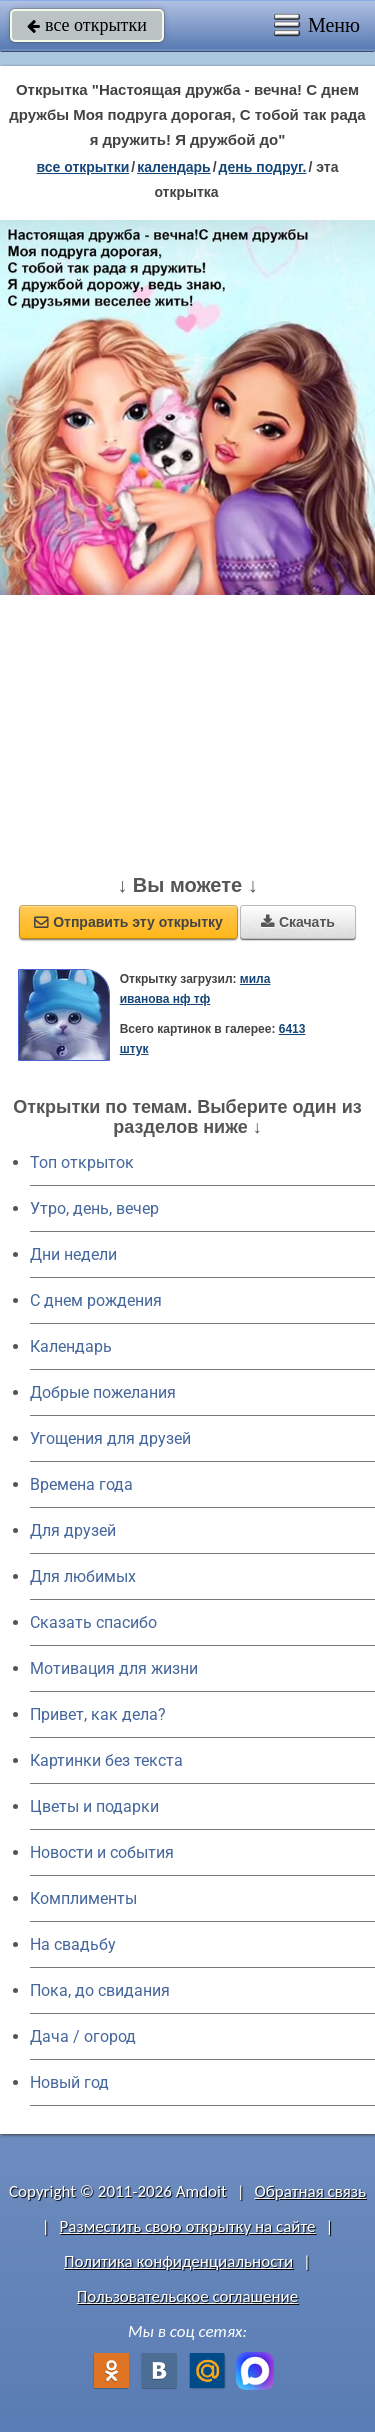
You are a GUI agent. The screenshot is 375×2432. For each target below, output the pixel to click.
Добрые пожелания (103, 1392)
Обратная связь (310, 2191)
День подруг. (263, 167)
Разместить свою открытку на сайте (188, 2226)
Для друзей (73, 1530)
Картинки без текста (106, 1760)
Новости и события (102, 1852)
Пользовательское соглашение (187, 2296)
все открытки (87, 25)
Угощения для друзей (110, 1438)
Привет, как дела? (98, 1714)
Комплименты (83, 1898)
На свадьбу (73, 1944)
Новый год (69, 2082)
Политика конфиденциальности (178, 2261)
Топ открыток (82, 1162)
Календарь (174, 167)
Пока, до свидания (100, 1990)
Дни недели (73, 1254)
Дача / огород (83, 2036)
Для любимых (83, 1576)
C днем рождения (96, 1300)
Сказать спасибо (93, 1622)
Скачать (298, 922)
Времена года (81, 1484)
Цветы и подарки (94, 1806)
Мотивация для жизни (114, 1668)
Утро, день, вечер (94, 1208)
